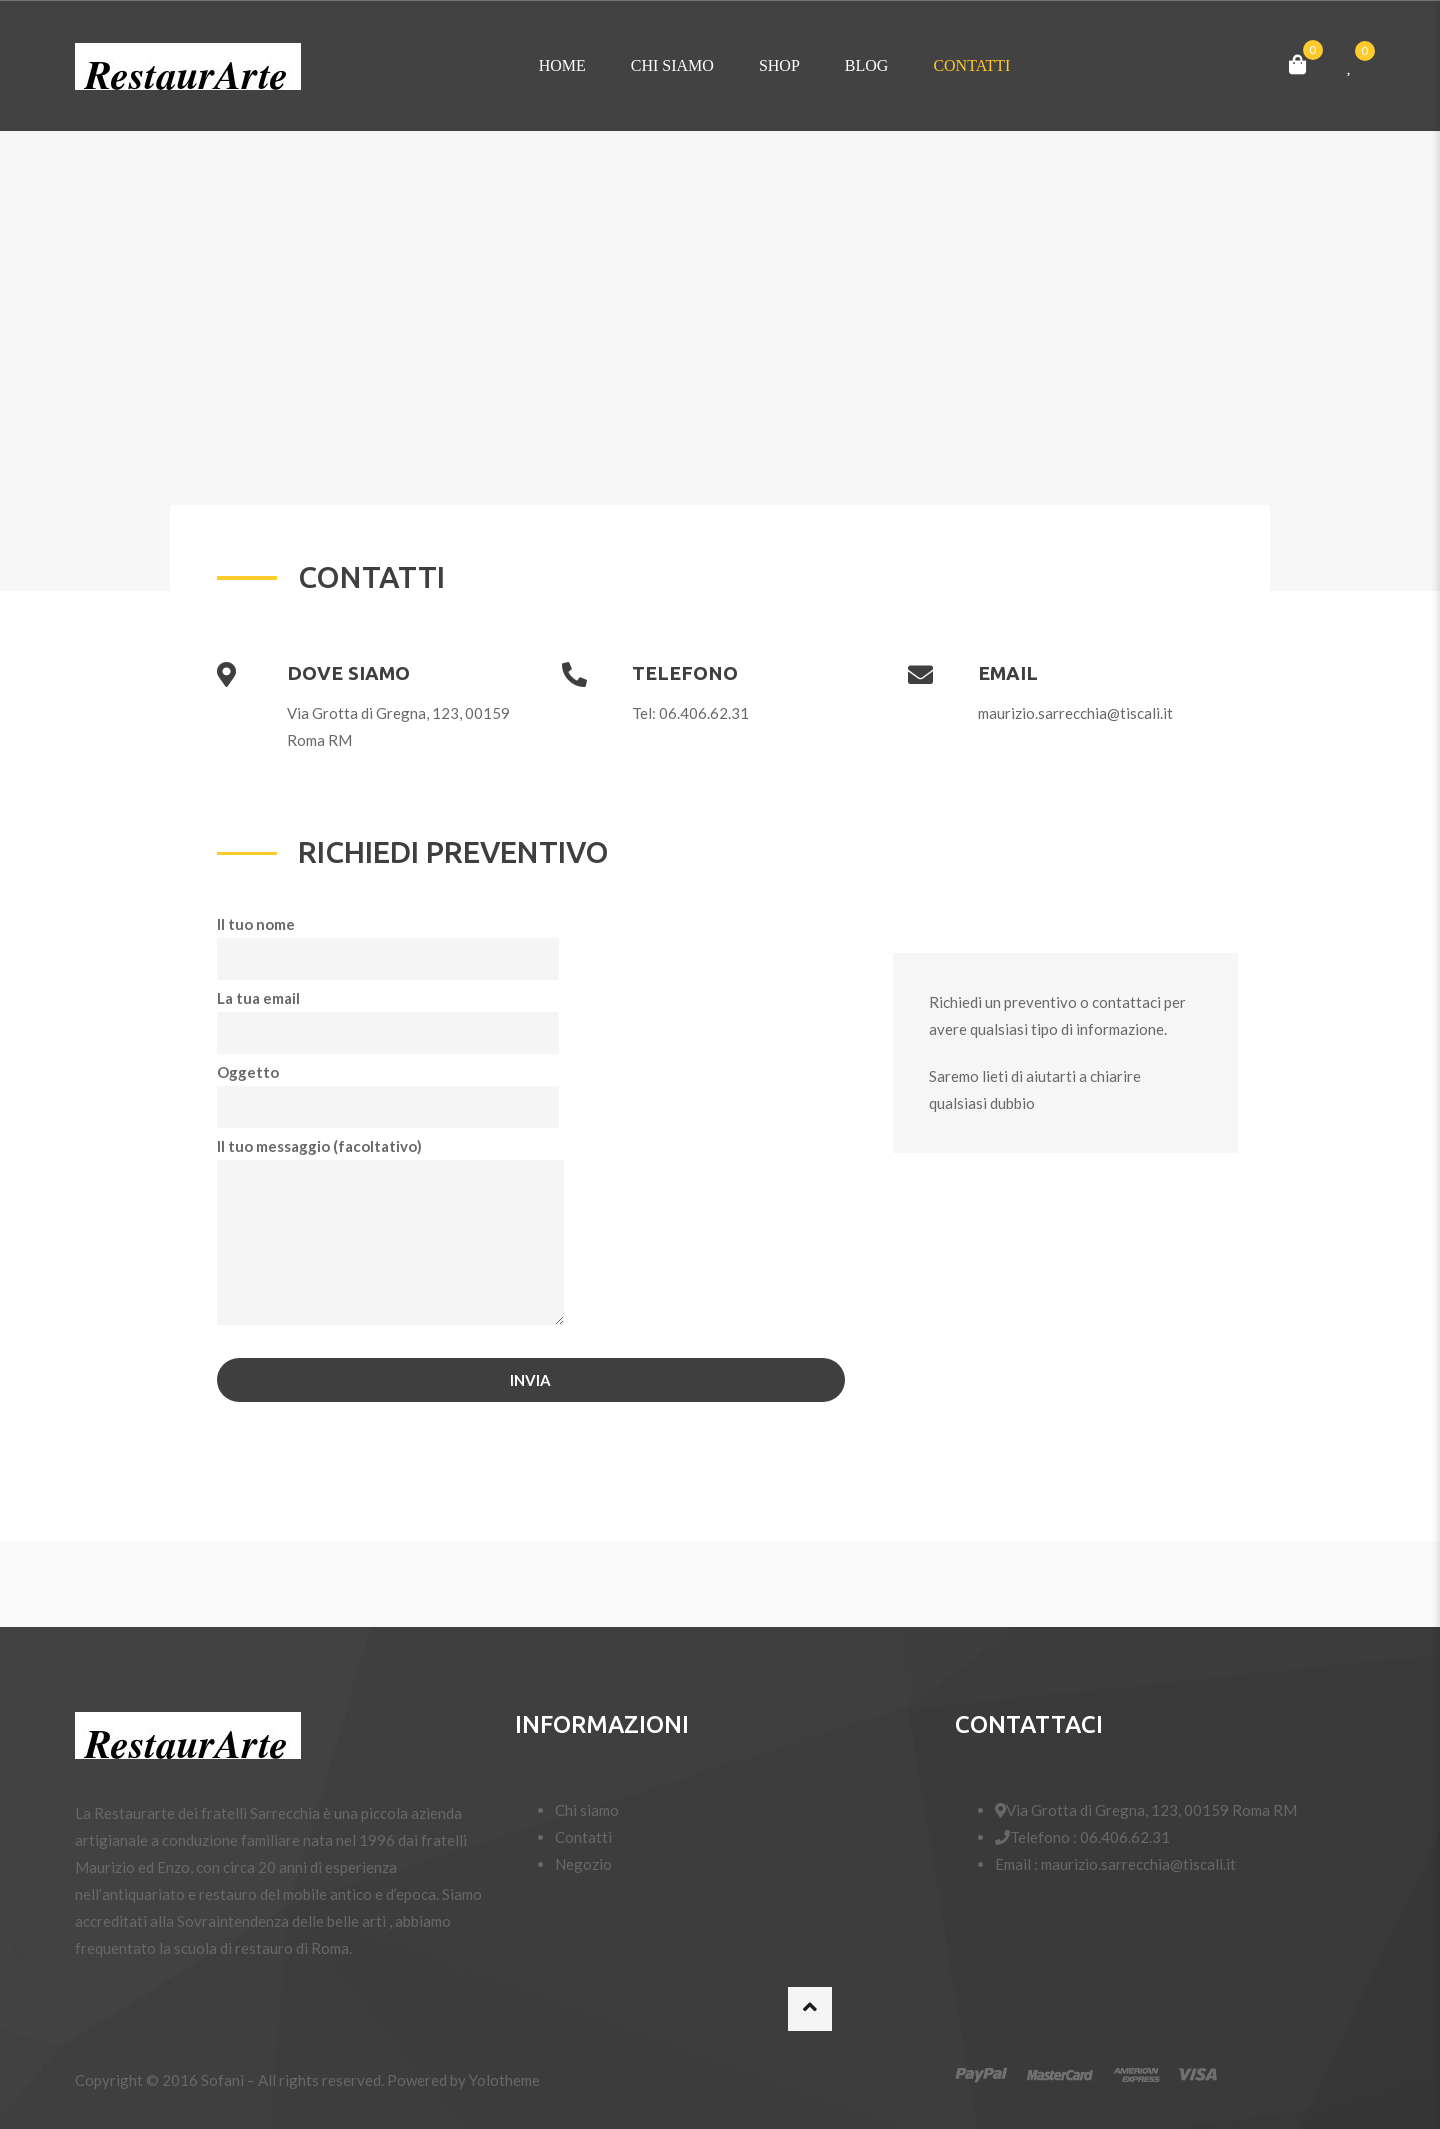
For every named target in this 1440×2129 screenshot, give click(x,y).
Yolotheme (504, 2080)
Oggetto (388, 1089)
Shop (779, 65)
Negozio (583, 1864)
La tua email (388, 1015)
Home (562, 65)
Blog (867, 65)
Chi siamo (672, 65)
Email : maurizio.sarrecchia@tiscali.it (1115, 1864)
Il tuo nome (388, 941)
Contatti (971, 65)
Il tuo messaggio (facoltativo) (390, 1232)
